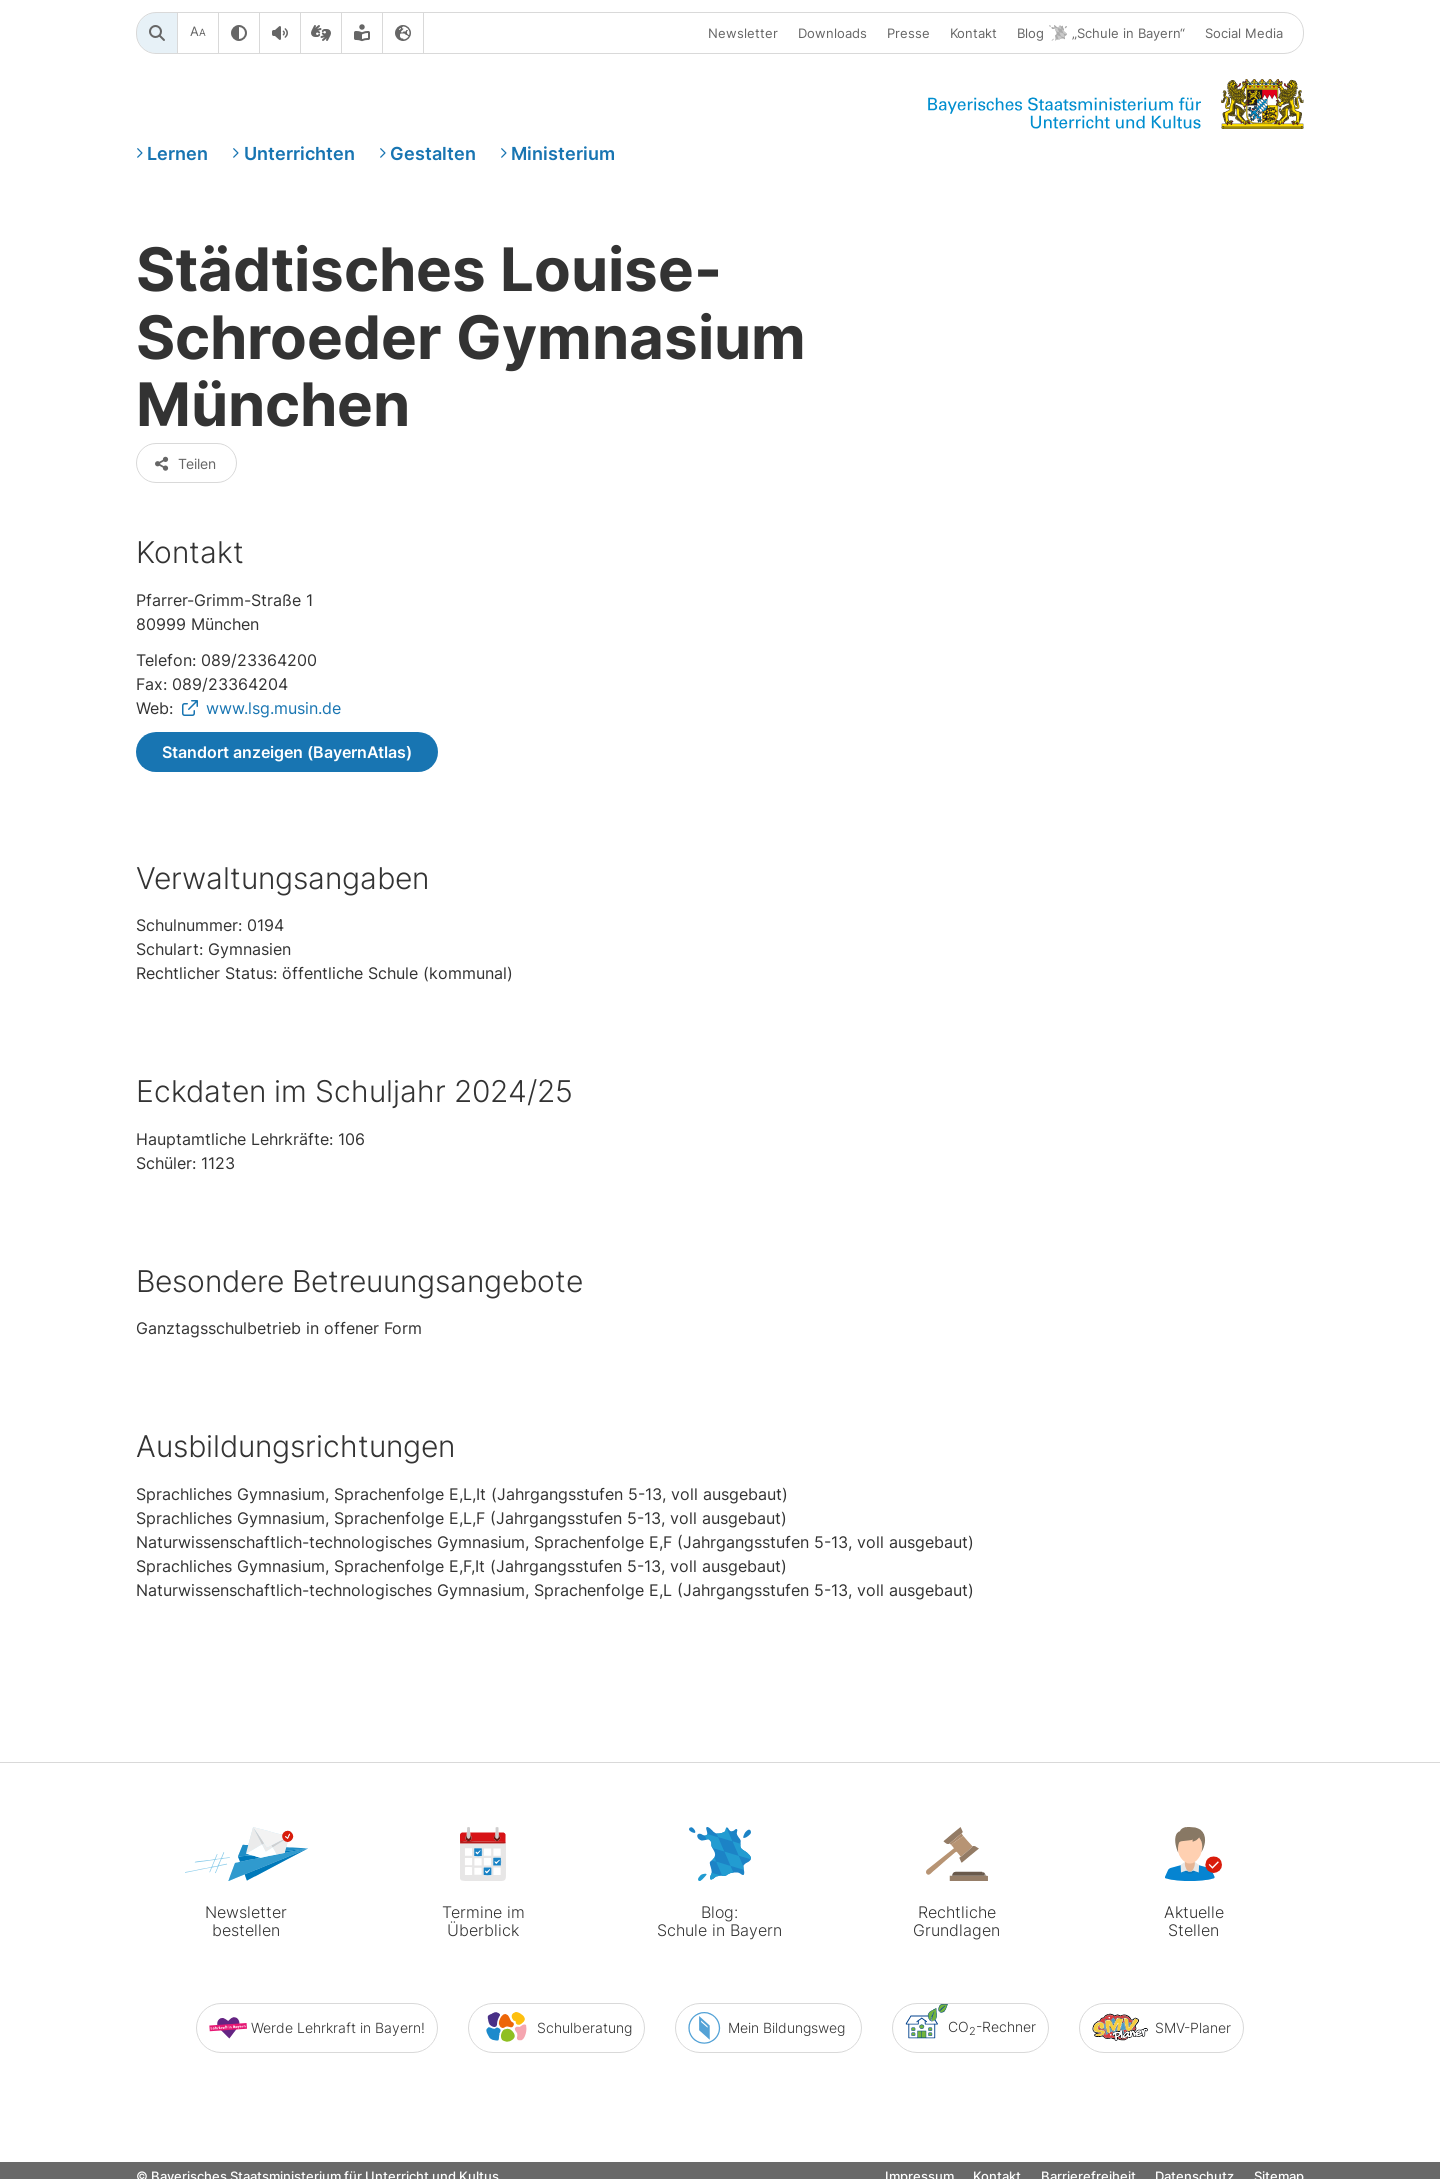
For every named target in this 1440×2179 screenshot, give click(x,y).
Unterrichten (299, 153)
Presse (908, 33)
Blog (1101, 33)
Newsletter (743, 33)
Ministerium (563, 153)
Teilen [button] (184, 463)
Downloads (832, 33)
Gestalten (433, 153)
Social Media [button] (1244, 33)
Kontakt (973, 33)
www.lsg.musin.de (273, 708)
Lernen (177, 153)
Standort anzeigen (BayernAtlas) (287, 752)
